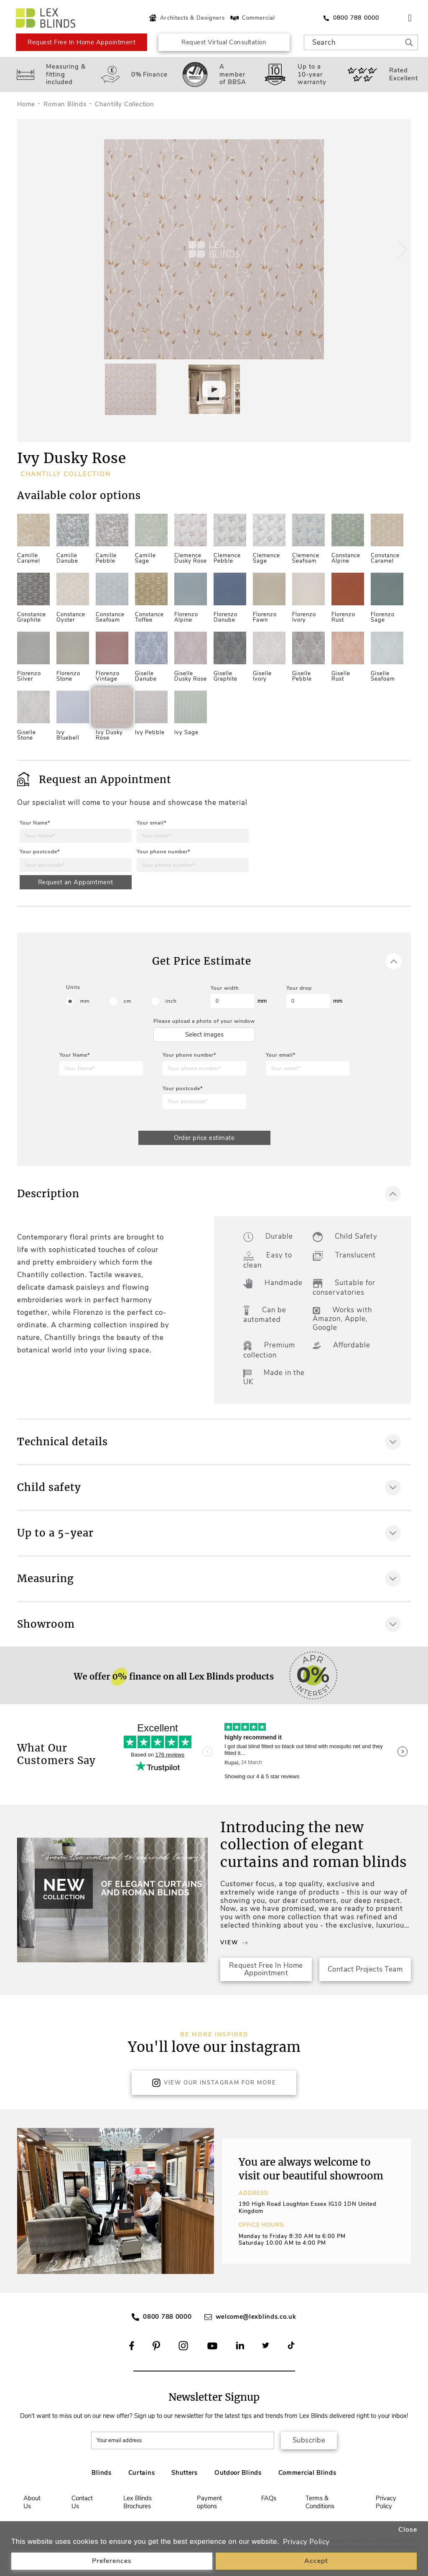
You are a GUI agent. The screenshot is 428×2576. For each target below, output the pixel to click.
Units (73, 987)
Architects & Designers (186, 18)
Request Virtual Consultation (223, 42)
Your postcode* (40, 851)
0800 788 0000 (167, 2316)
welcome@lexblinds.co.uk (256, 2316)
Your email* (151, 822)
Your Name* (35, 822)
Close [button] (407, 2529)
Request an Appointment (75, 882)
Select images (204, 1034)
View (233, 1942)
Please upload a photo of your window (204, 1021)
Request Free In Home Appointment (81, 42)
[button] (401, 249)
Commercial (252, 18)
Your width (225, 988)
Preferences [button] (112, 2561)
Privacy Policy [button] (306, 2542)
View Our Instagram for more (214, 2082)
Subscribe (309, 2440)
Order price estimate (204, 1138)
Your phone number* (163, 851)
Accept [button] (316, 2561)
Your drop (299, 988)
